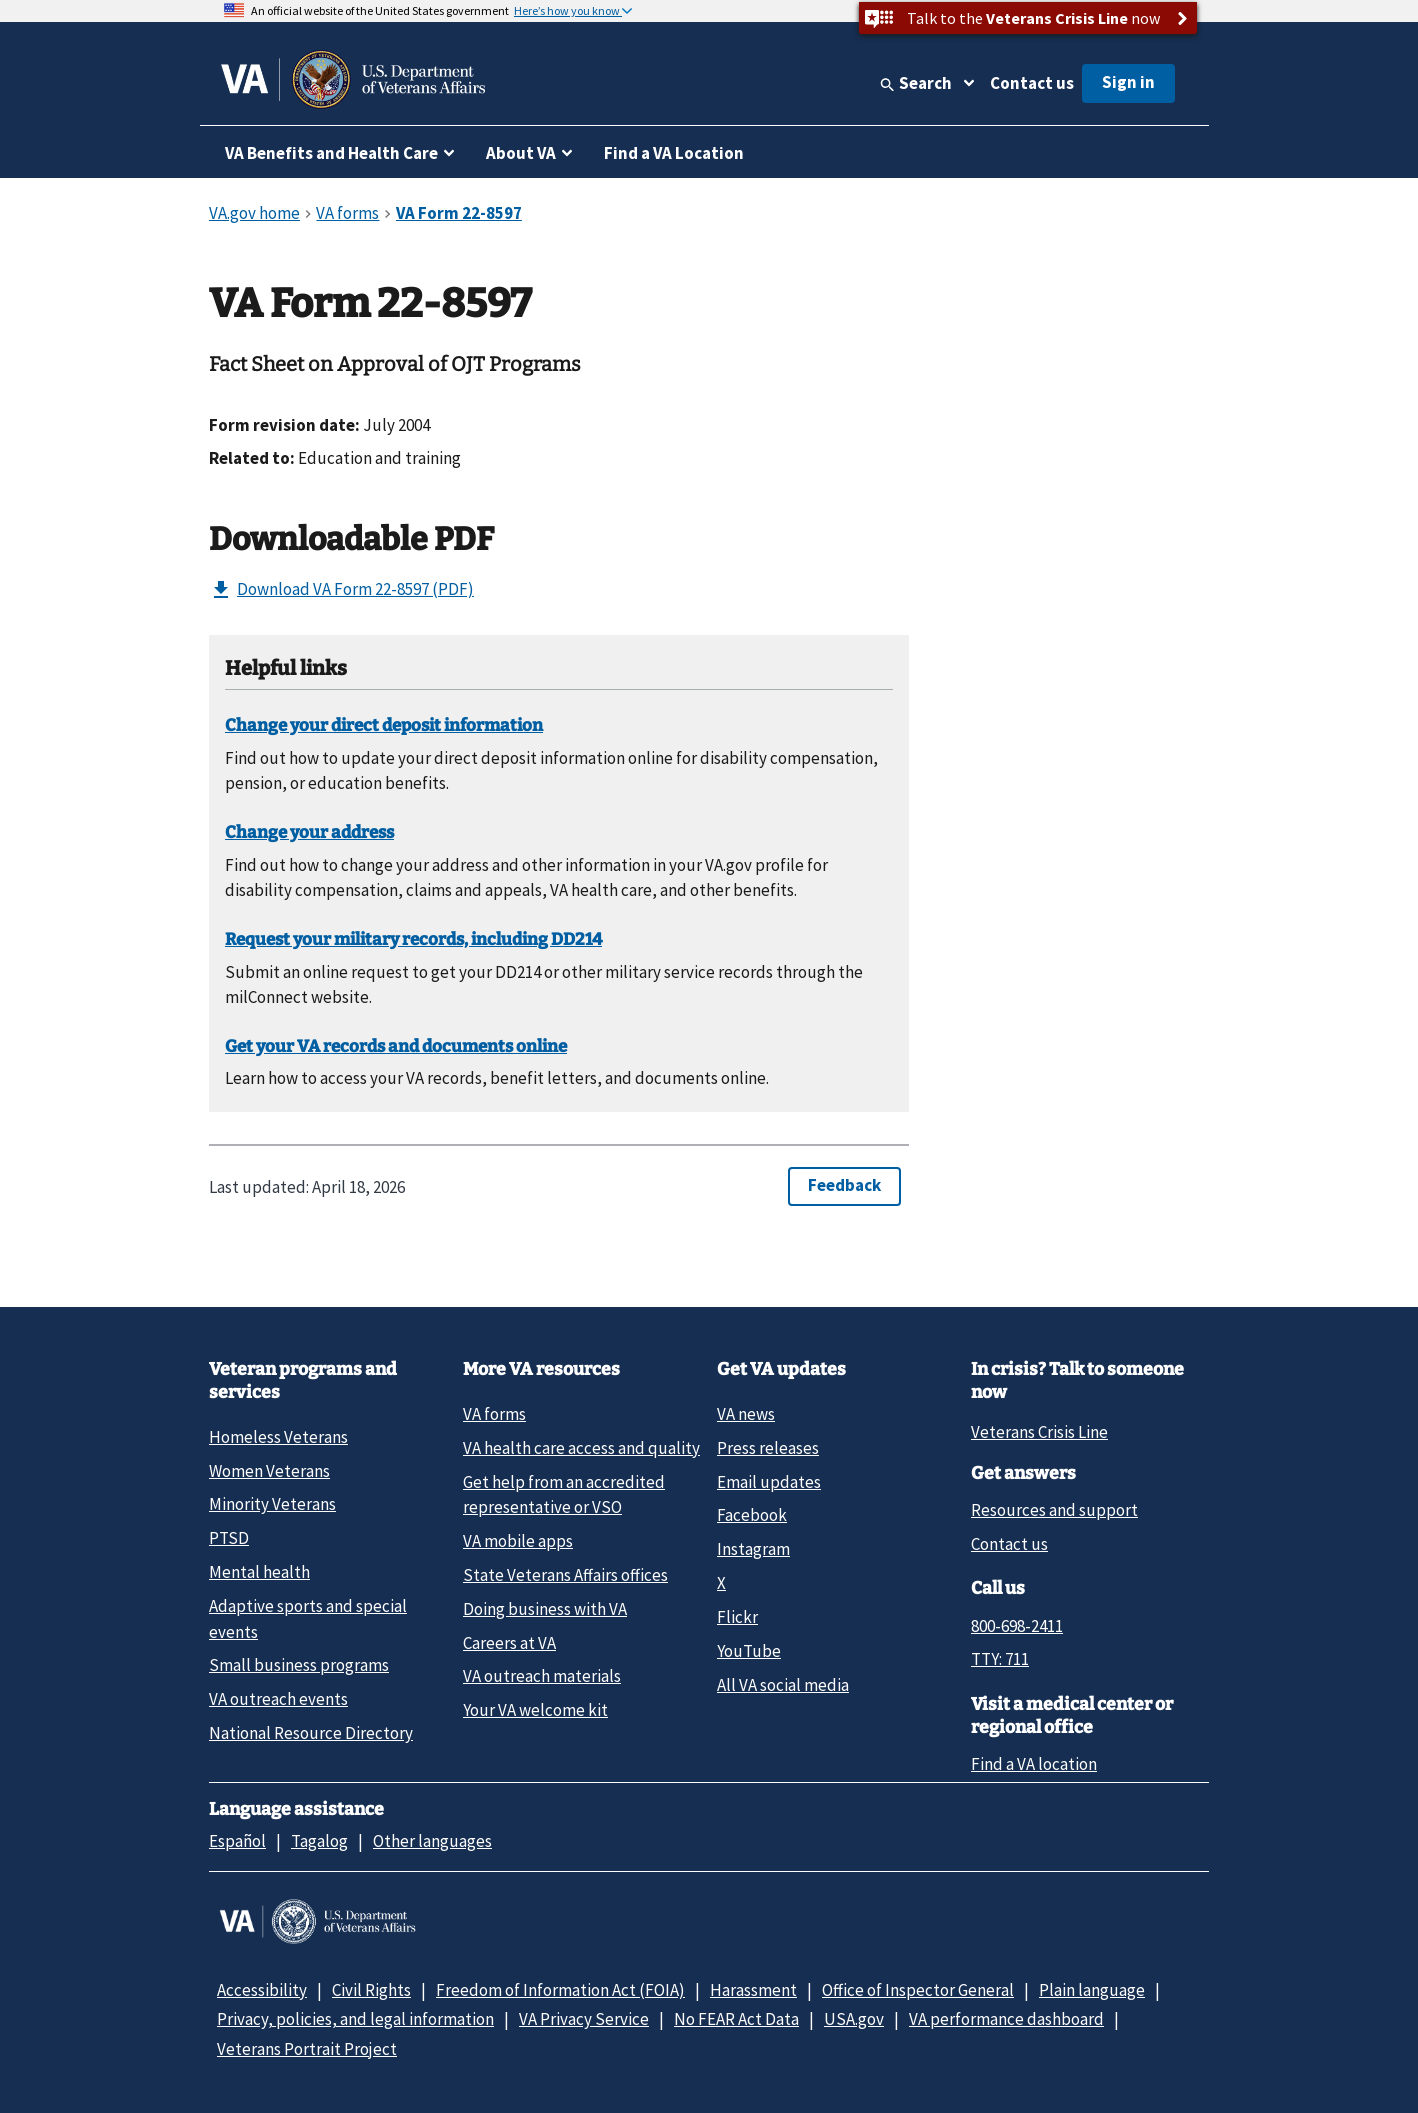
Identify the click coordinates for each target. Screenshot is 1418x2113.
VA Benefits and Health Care (331, 153)
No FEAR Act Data (736, 2019)
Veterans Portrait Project (307, 2049)
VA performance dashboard (1006, 2019)
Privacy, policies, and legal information (355, 2019)
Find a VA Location (674, 153)
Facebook (752, 1515)
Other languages (432, 1841)
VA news (746, 1414)
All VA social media (783, 1685)
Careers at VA (509, 1643)
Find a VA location (1034, 1764)
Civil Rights (371, 1990)
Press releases (768, 1448)
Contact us (1032, 83)
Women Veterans (269, 1471)
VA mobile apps (518, 1541)
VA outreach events (278, 1699)
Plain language (1092, 1990)
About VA (521, 153)
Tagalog (319, 1841)
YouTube (749, 1651)
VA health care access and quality (581, 1448)
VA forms (494, 1414)
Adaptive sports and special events (308, 1618)
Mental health (259, 1572)
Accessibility (262, 1990)
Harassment (753, 1990)
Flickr (737, 1617)
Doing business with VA (545, 1609)
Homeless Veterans (278, 1437)
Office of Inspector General (918, 1990)
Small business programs (299, 1665)
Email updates (769, 1482)
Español (237, 1841)
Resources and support (1054, 1510)
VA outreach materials (542, 1676)
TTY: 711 (1000, 1659)
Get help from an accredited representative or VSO (564, 1494)
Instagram (753, 1549)
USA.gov (854, 2019)
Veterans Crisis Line (1039, 1432)
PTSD (229, 1538)
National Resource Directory (311, 1733)
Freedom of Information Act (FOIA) (560, 1990)
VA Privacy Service (584, 2019)
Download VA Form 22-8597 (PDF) (341, 590)
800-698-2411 (1017, 1626)
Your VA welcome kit (535, 1710)
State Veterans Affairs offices (565, 1575)
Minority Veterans (272, 1504)
